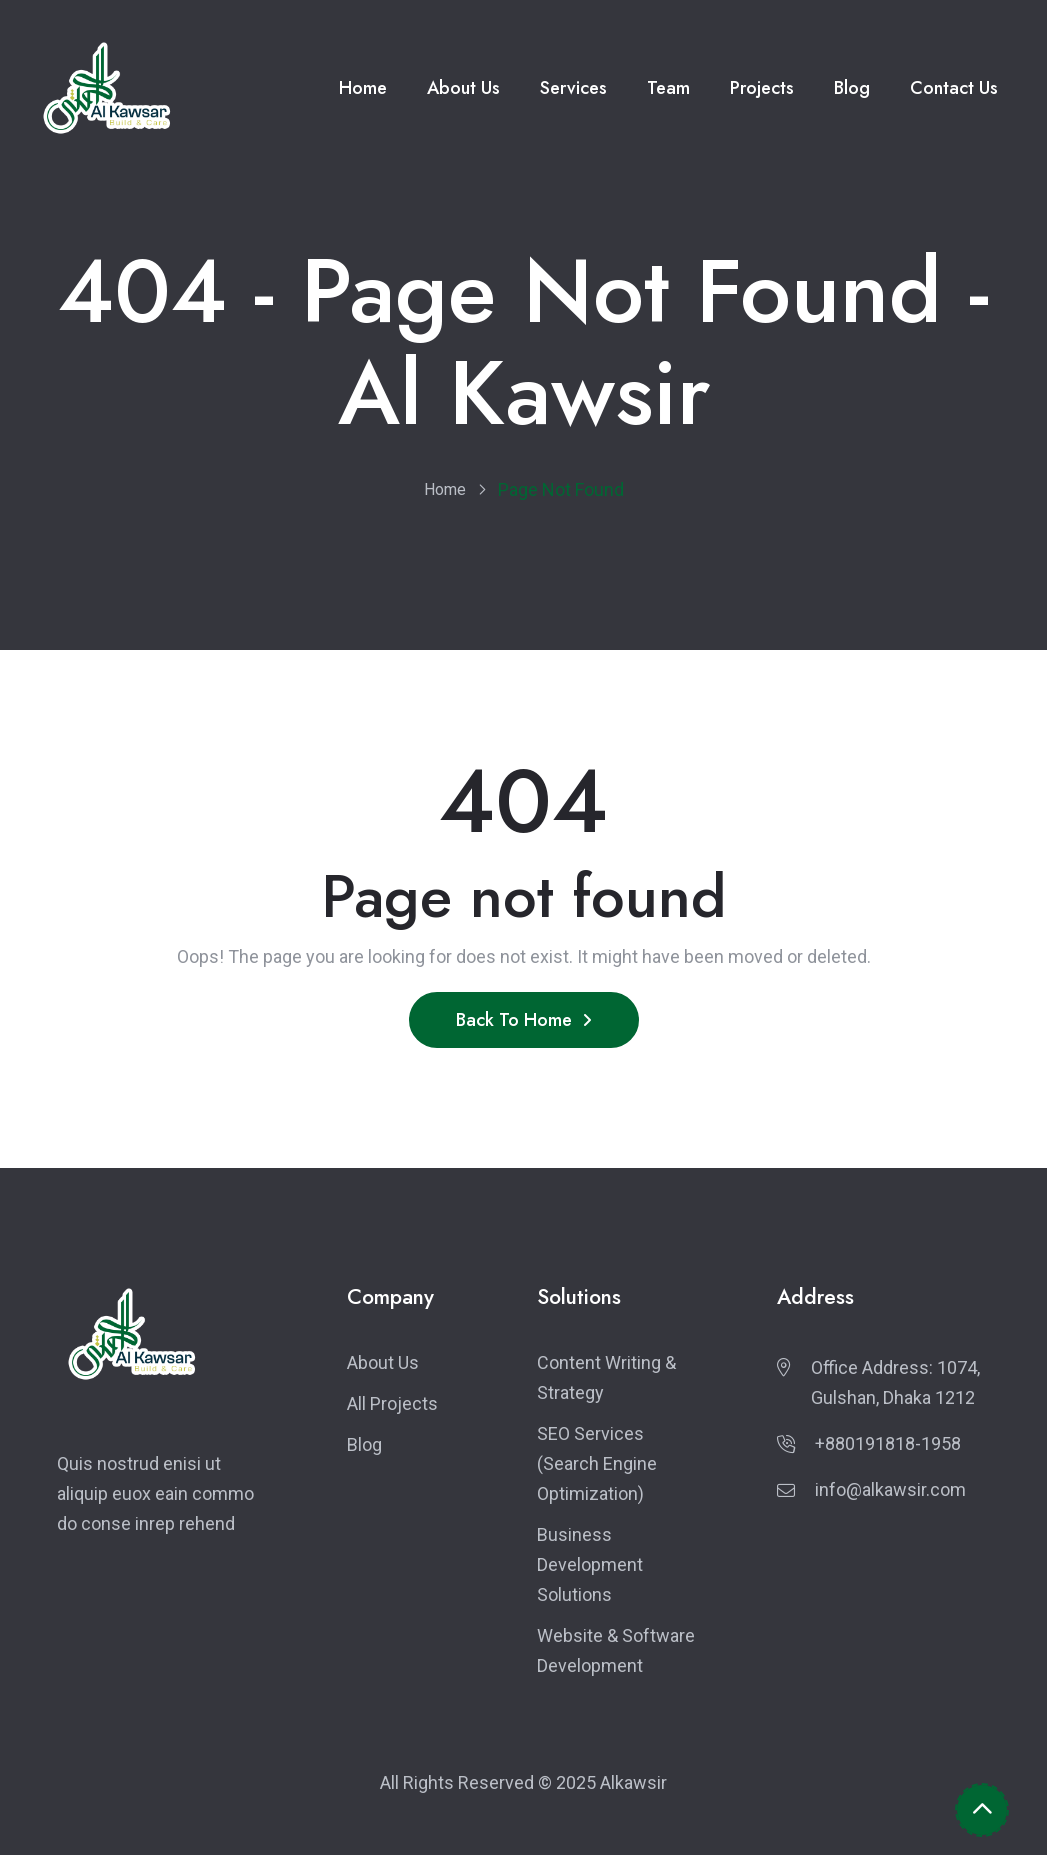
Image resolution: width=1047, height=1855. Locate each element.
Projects (762, 88)
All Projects (392, 1403)
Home (363, 88)
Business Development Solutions (590, 1564)
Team (668, 88)
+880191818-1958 (888, 1443)
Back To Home (524, 1020)
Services (573, 88)
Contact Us (954, 88)
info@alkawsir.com (890, 1489)
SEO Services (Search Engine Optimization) (597, 1463)
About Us (463, 88)
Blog (852, 88)
